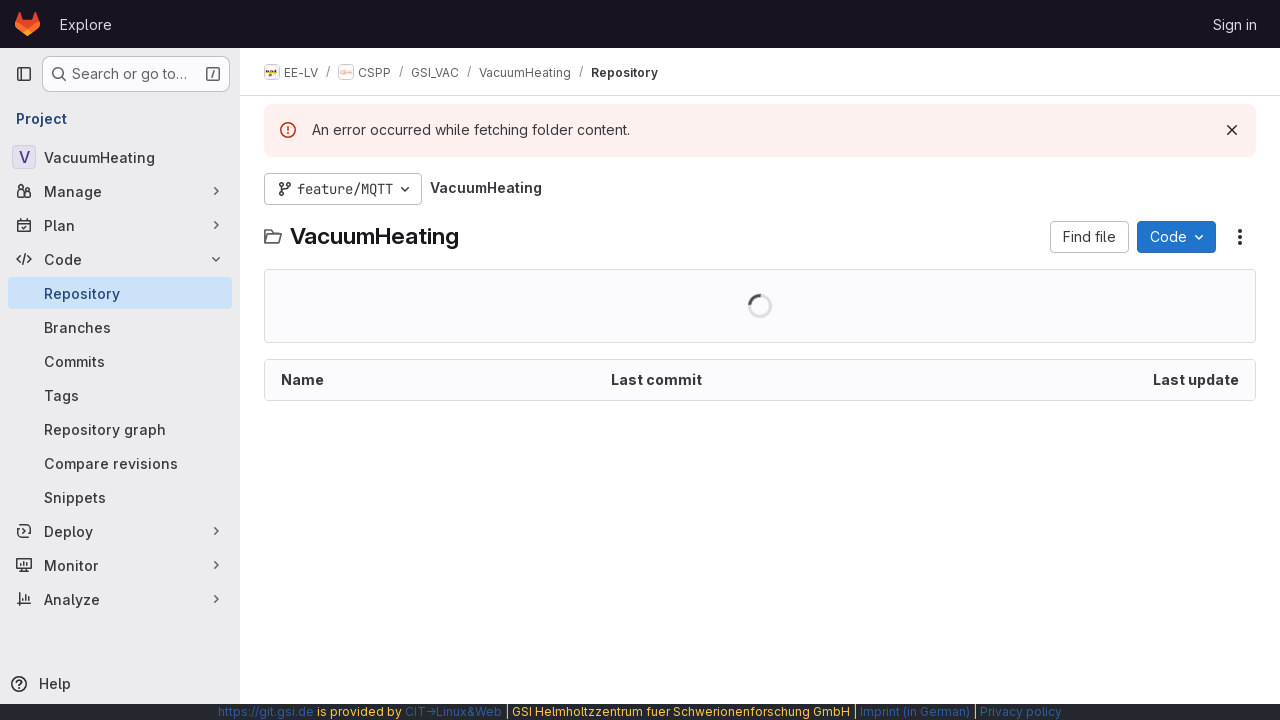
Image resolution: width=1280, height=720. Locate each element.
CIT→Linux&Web (453, 711)
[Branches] (120, 327)
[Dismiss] (1232, 130)
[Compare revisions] (120, 463)
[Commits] (120, 361)
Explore (86, 24)
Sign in (1235, 24)
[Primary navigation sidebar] (24, 74)
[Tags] (120, 395)
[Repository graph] (120, 429)
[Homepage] (27, 24)
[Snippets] (120, 497)
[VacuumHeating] (120, 157)
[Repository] (120, 293)
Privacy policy (1021, 711)
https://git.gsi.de (266, 711)
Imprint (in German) (915, 711)
